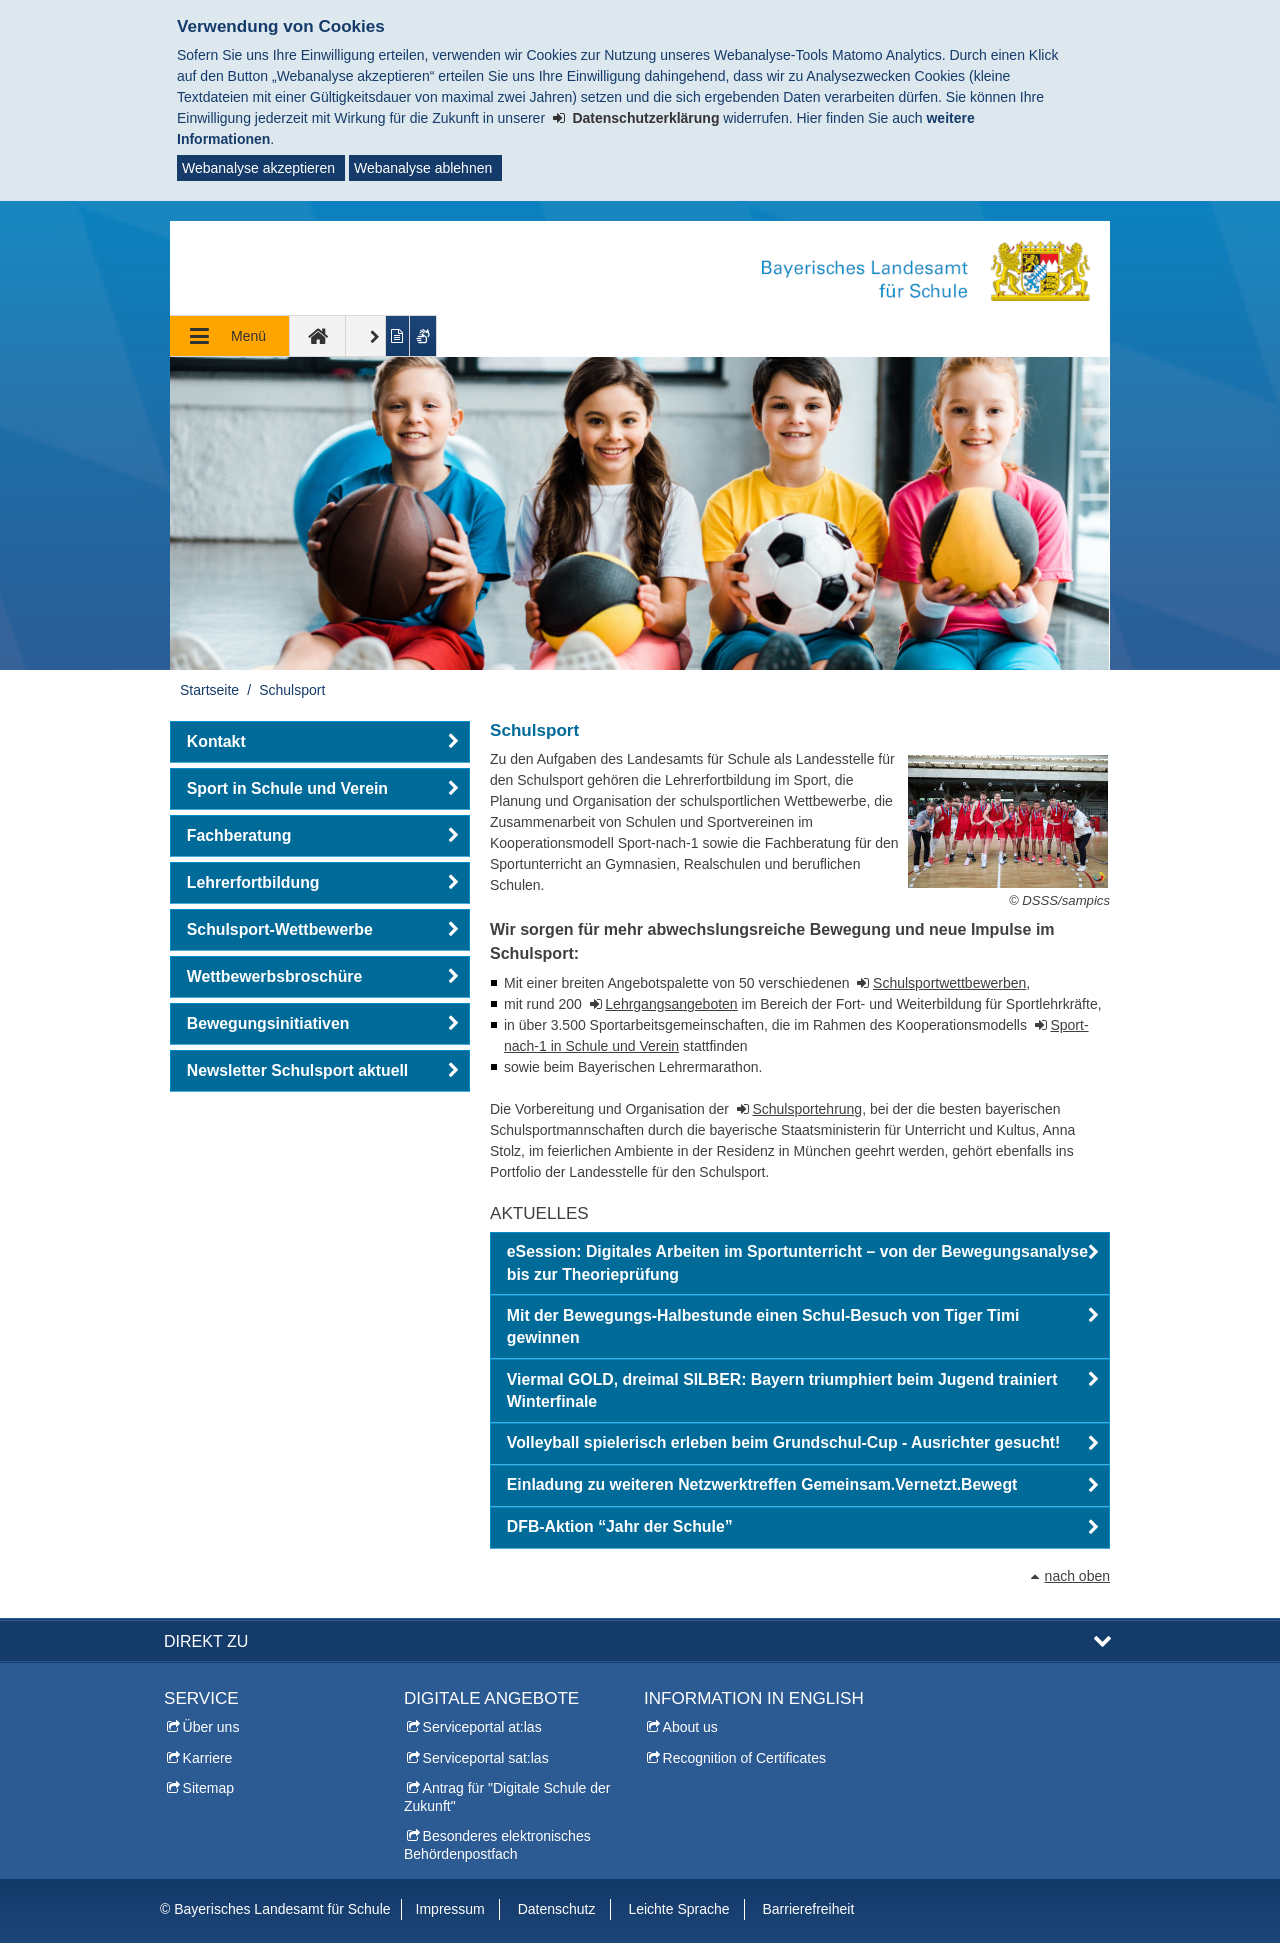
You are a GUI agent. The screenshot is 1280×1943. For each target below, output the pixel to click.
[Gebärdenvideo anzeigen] (423, 336)
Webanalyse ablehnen (423, 168)
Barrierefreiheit (808, 1909)
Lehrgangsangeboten (671, 1004)
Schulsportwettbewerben (949, 983)
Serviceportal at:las (482, 1727)
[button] (800, 1264)
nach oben (1077, 1576)
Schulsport (292, 690)
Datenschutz (557, 1909)
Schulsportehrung (807, 1109)
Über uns (211, 1727)
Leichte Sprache (678, 1909)
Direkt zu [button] (206, 1641)
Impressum (450, 1909)
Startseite (209, 690)
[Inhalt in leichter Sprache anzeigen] (398, 336)
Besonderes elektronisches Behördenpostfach (497, 1845)
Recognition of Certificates (744, 1758)
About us (690, 1727)
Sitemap (208, 1788)
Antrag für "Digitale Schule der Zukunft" (507, 1797)
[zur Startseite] (318, 336)
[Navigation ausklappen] (230, 336)
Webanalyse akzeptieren (258, 168)
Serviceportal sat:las (486, 1758)
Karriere (208, 1758)
